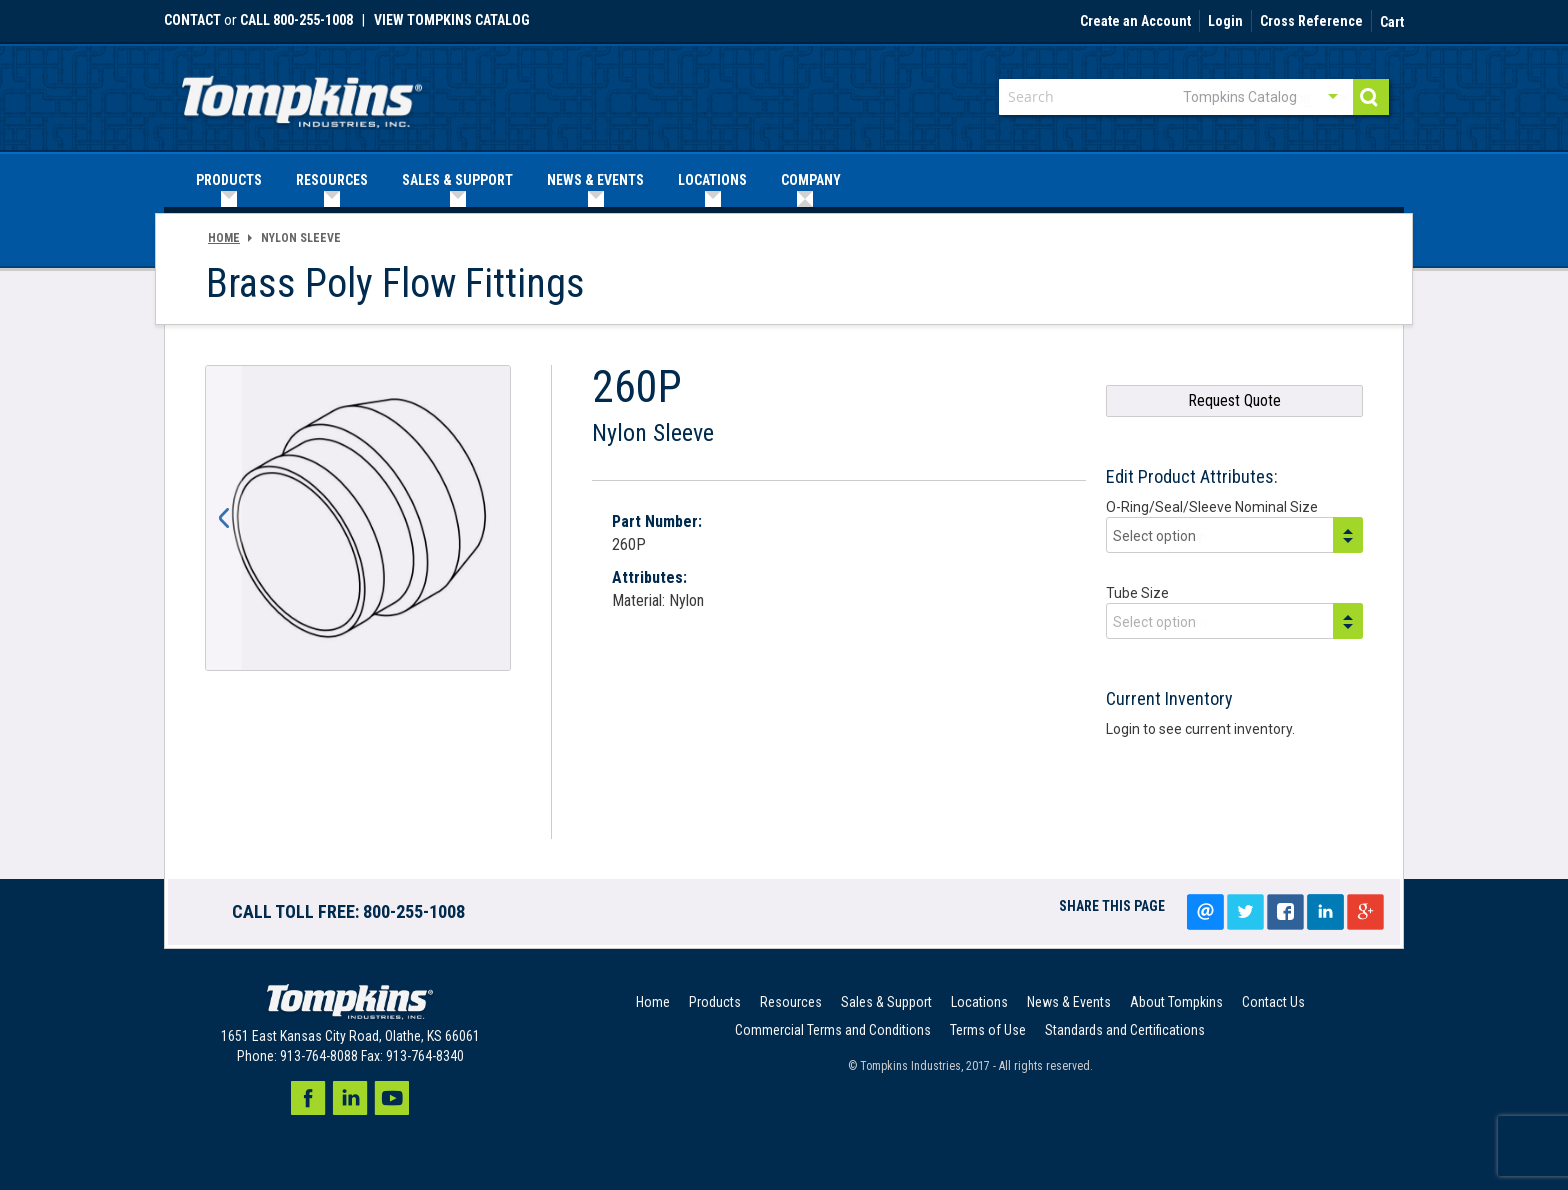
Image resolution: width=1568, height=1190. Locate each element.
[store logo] (302, 95)
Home (224, 238)
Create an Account (1135, 22)
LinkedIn (1325, 912)
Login (1225, 22)
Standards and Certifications (1125, 1030)
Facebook (308, 1098)
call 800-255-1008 (296, 20)
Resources (791, 1002)
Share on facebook (1285, 912)
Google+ (1365, 912)
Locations (979, 1002)
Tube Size (1137, 593)
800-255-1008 (414, 911)
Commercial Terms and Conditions (833, 1030)
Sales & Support (886, 1002)
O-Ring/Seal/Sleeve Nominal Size (1212, 507)
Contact (192, 20)
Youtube (392, 1098)
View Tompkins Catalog (452, 20)
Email (1205, 912)
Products (715, 1002)
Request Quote (1234, 400)
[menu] (784, 180)
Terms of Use (988, 1030)
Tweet (1245, 912)
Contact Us (1273, 1002)
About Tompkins (1176, 1002)
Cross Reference (1311, 22)
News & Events (1069, 1002)
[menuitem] (229, 180)
